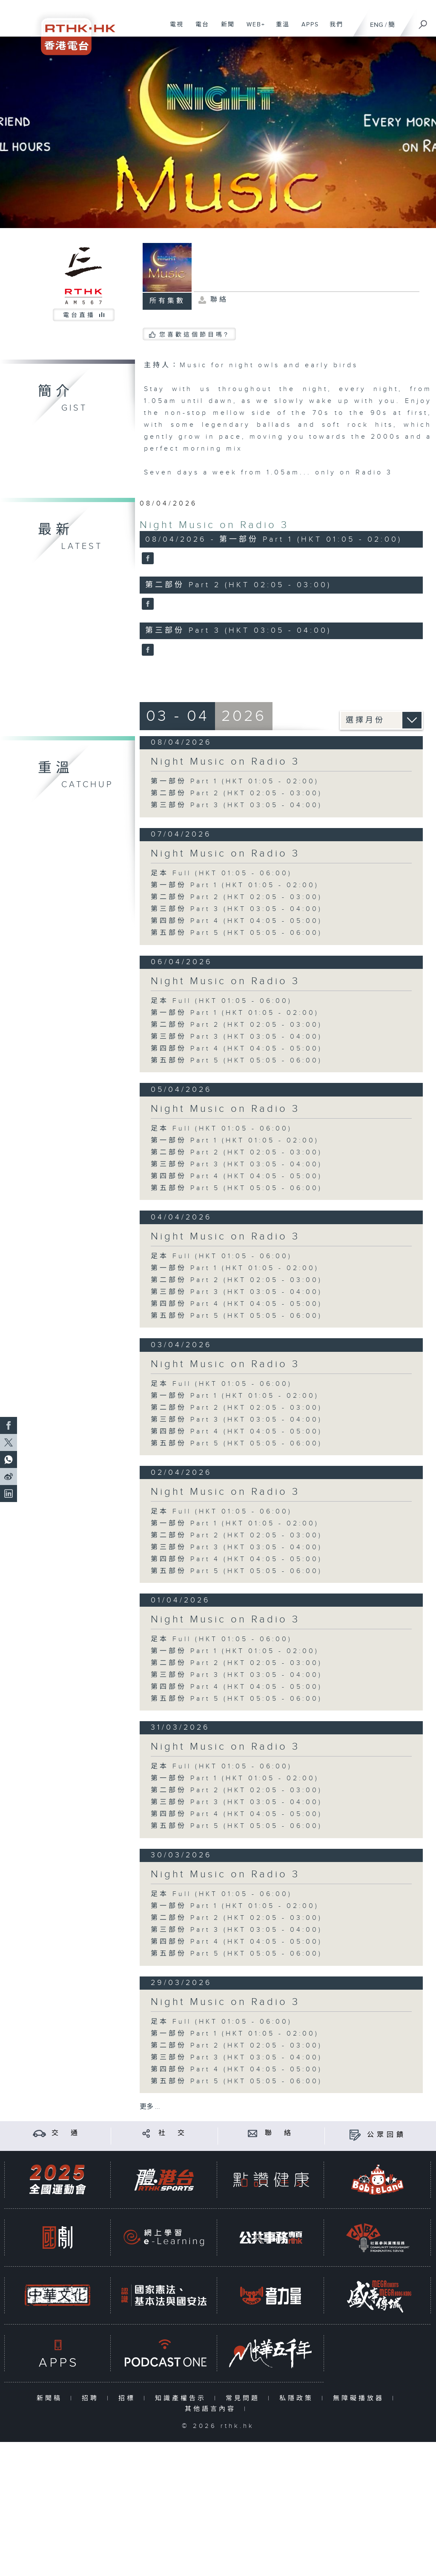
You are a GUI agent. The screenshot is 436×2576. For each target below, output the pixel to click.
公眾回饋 (386, 2135)
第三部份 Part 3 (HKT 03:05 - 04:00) (236, 805)
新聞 (225, 29)
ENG (376, 25)
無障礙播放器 (360, 2398)
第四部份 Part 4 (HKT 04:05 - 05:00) (236, 921)
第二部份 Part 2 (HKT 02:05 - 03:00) (236, 793)
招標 (128, 2398)
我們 (333, 29)
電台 (199, 29)
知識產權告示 (182, 2398)
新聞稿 (51, 2398)
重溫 (280, 29)
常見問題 (245, 2398)
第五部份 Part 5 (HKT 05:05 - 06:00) (236, 933)
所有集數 (167, 301)
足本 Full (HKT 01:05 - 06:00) (221, 873)
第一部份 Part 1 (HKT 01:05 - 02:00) (235, 781)
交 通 (66, 2133)
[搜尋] (423, 22)
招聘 (92, 2398)
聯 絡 (279, 2133)
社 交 (172, 2133)
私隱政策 (298, 2398)
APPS (307, 29)
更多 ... (150, 2107)
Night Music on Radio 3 (214, 525)
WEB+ (252, 29)
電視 (174, 29)
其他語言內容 (212, 2409)
